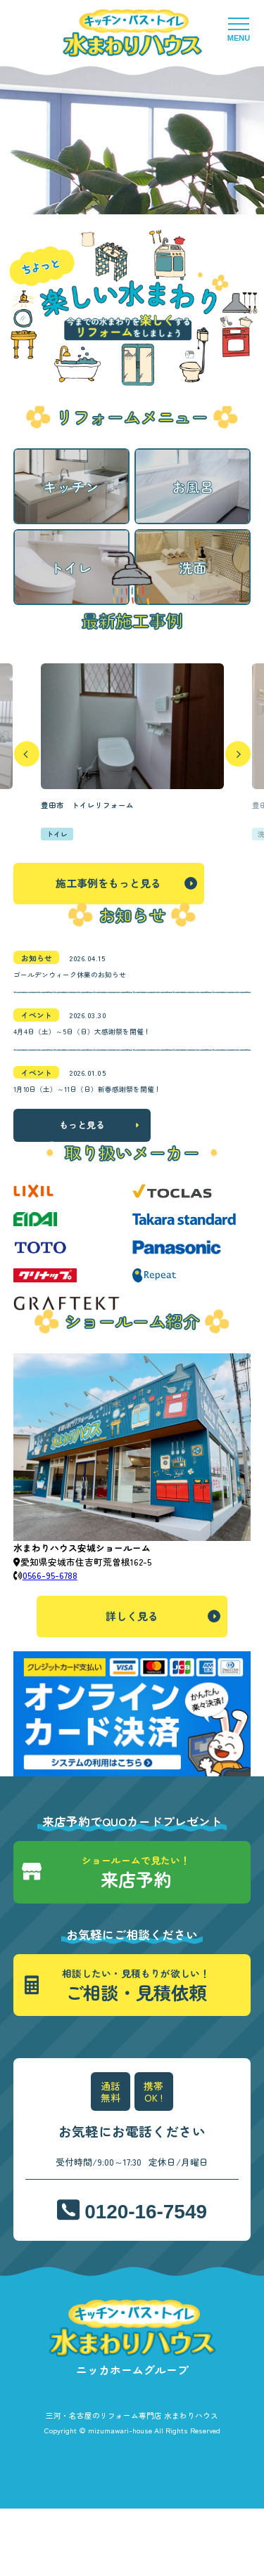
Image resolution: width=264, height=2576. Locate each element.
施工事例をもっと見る (108, 930)
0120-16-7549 (146, 2279)
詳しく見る (132, 1682)
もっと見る (82, 1191)
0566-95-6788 (50, 1641)
